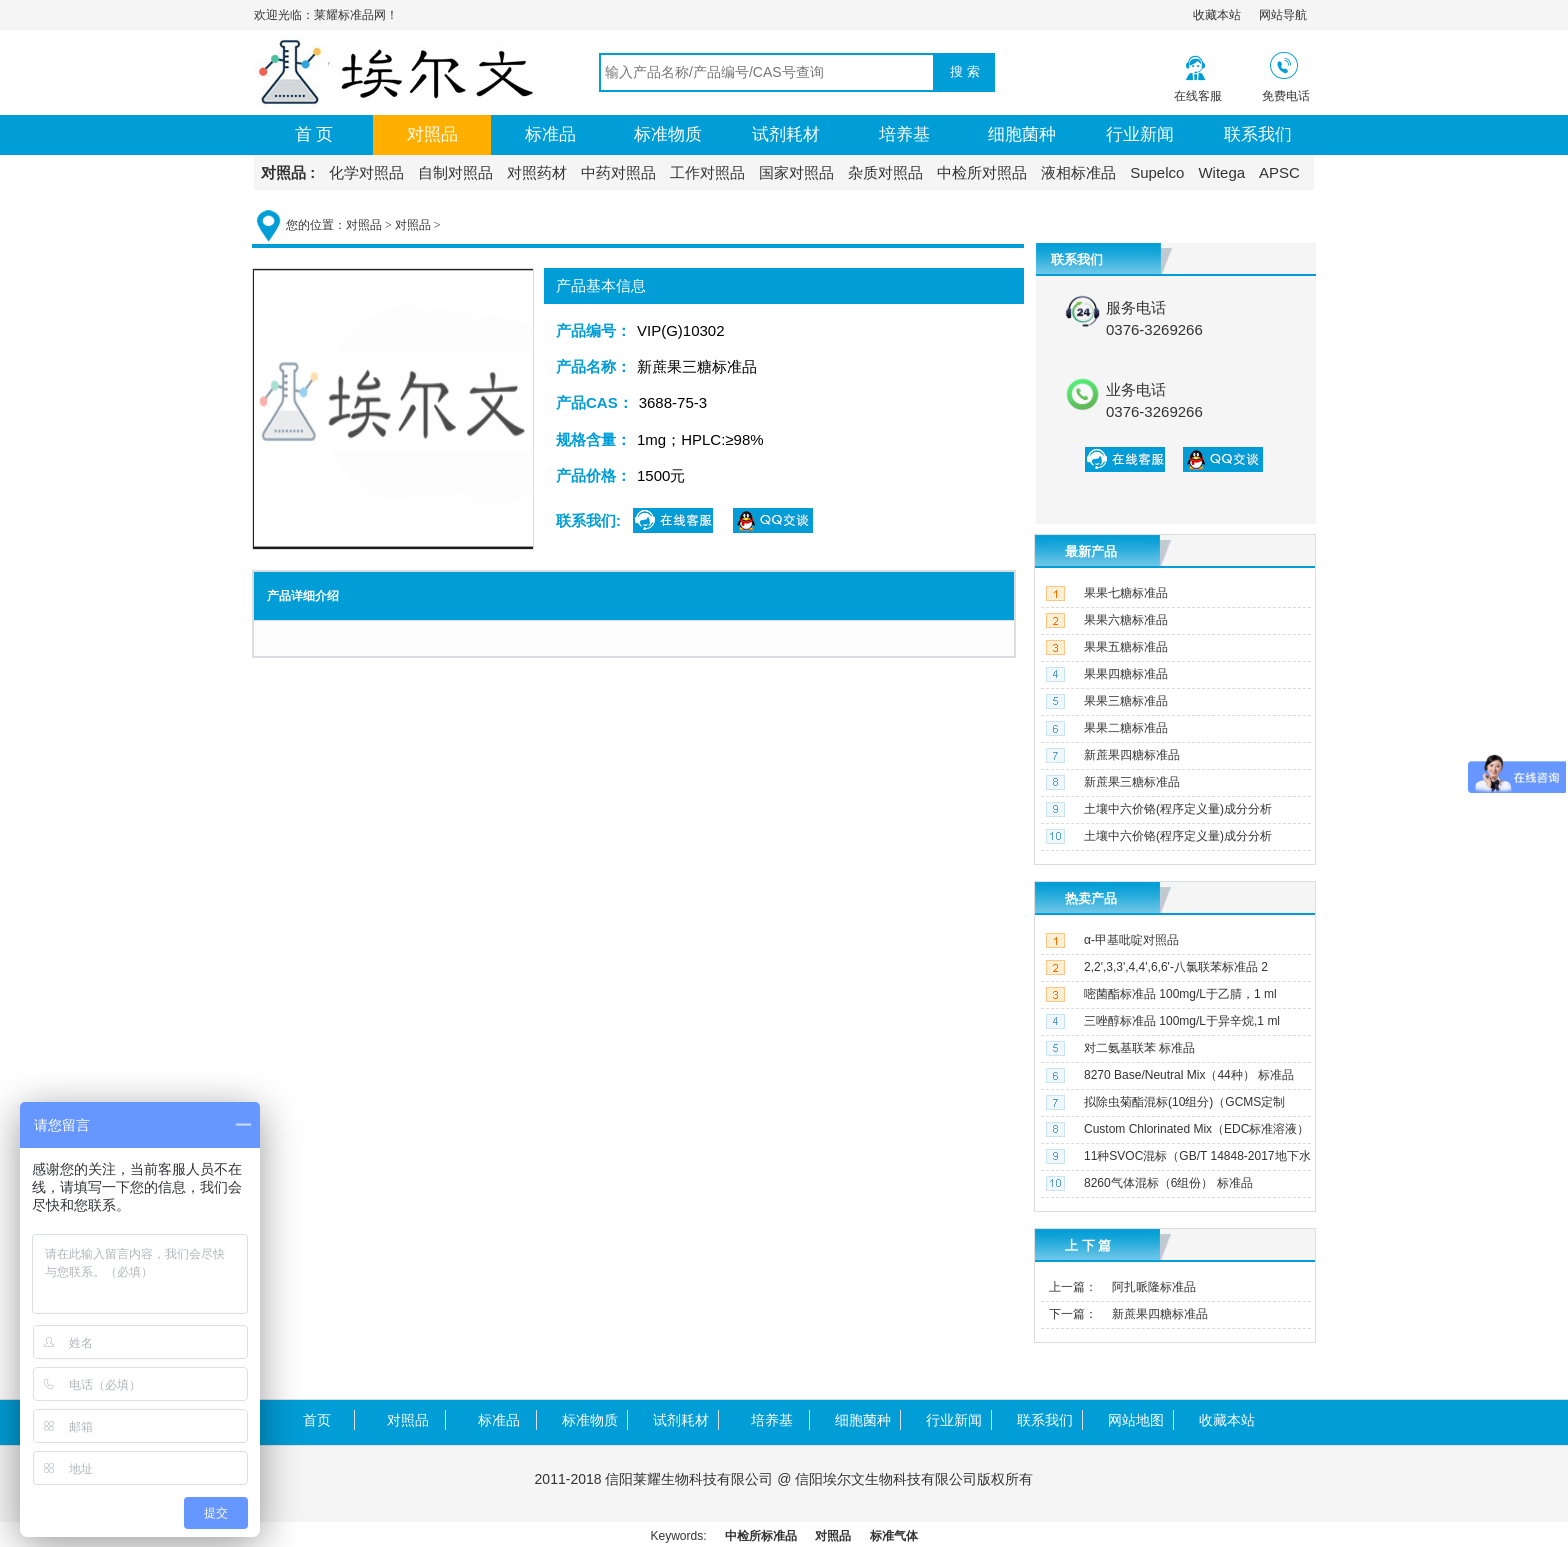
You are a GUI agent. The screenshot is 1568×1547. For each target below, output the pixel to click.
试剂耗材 (786, 134)
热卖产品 (1091, 898)
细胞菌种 (1022, 134)
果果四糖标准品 (1126, 674)
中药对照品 (618, 172)
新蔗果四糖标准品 (1132, 755)
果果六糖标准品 (1126, 620)
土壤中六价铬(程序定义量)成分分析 (1178, 809)
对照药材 (537, 172)
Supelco (1157, 172)
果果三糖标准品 (1126, 701)
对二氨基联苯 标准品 (1139, 1048)
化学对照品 (366, 172)
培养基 (904, 134)
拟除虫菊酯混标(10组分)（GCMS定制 (1184, 1102)
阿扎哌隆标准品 (1154, 1287)
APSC (1279, 172)
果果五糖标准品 (1126, 647)
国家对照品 (796, 172)
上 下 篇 (1088, 1245)
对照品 (432, 134)
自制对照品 (455, 172)
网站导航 (1283, 15)
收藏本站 (1217, 15)
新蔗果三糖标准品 (1132, 782)
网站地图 (1136, 1420)
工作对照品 (707, 172)
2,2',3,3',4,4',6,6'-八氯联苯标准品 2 (1176, 967)
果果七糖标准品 (1126, 593)
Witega (1221, 172)
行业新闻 (1140, 134)
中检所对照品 (982, 172)
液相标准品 (1078, 172)
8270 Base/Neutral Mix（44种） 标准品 (1189, 1075)
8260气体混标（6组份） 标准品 (1168, 1183)
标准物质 (668, 134)
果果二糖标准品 (1126, 728)
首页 (317, 1420)
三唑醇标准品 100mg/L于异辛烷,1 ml (1182, 1021)
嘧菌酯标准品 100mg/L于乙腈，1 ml (1180, 994)
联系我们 (1258, 134)
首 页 (314, 134)
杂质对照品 (885, 172)
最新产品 (1091, 551)
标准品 (550, 134)
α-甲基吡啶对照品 (1131, 940)
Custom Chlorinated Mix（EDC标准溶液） (1196, 1129)
